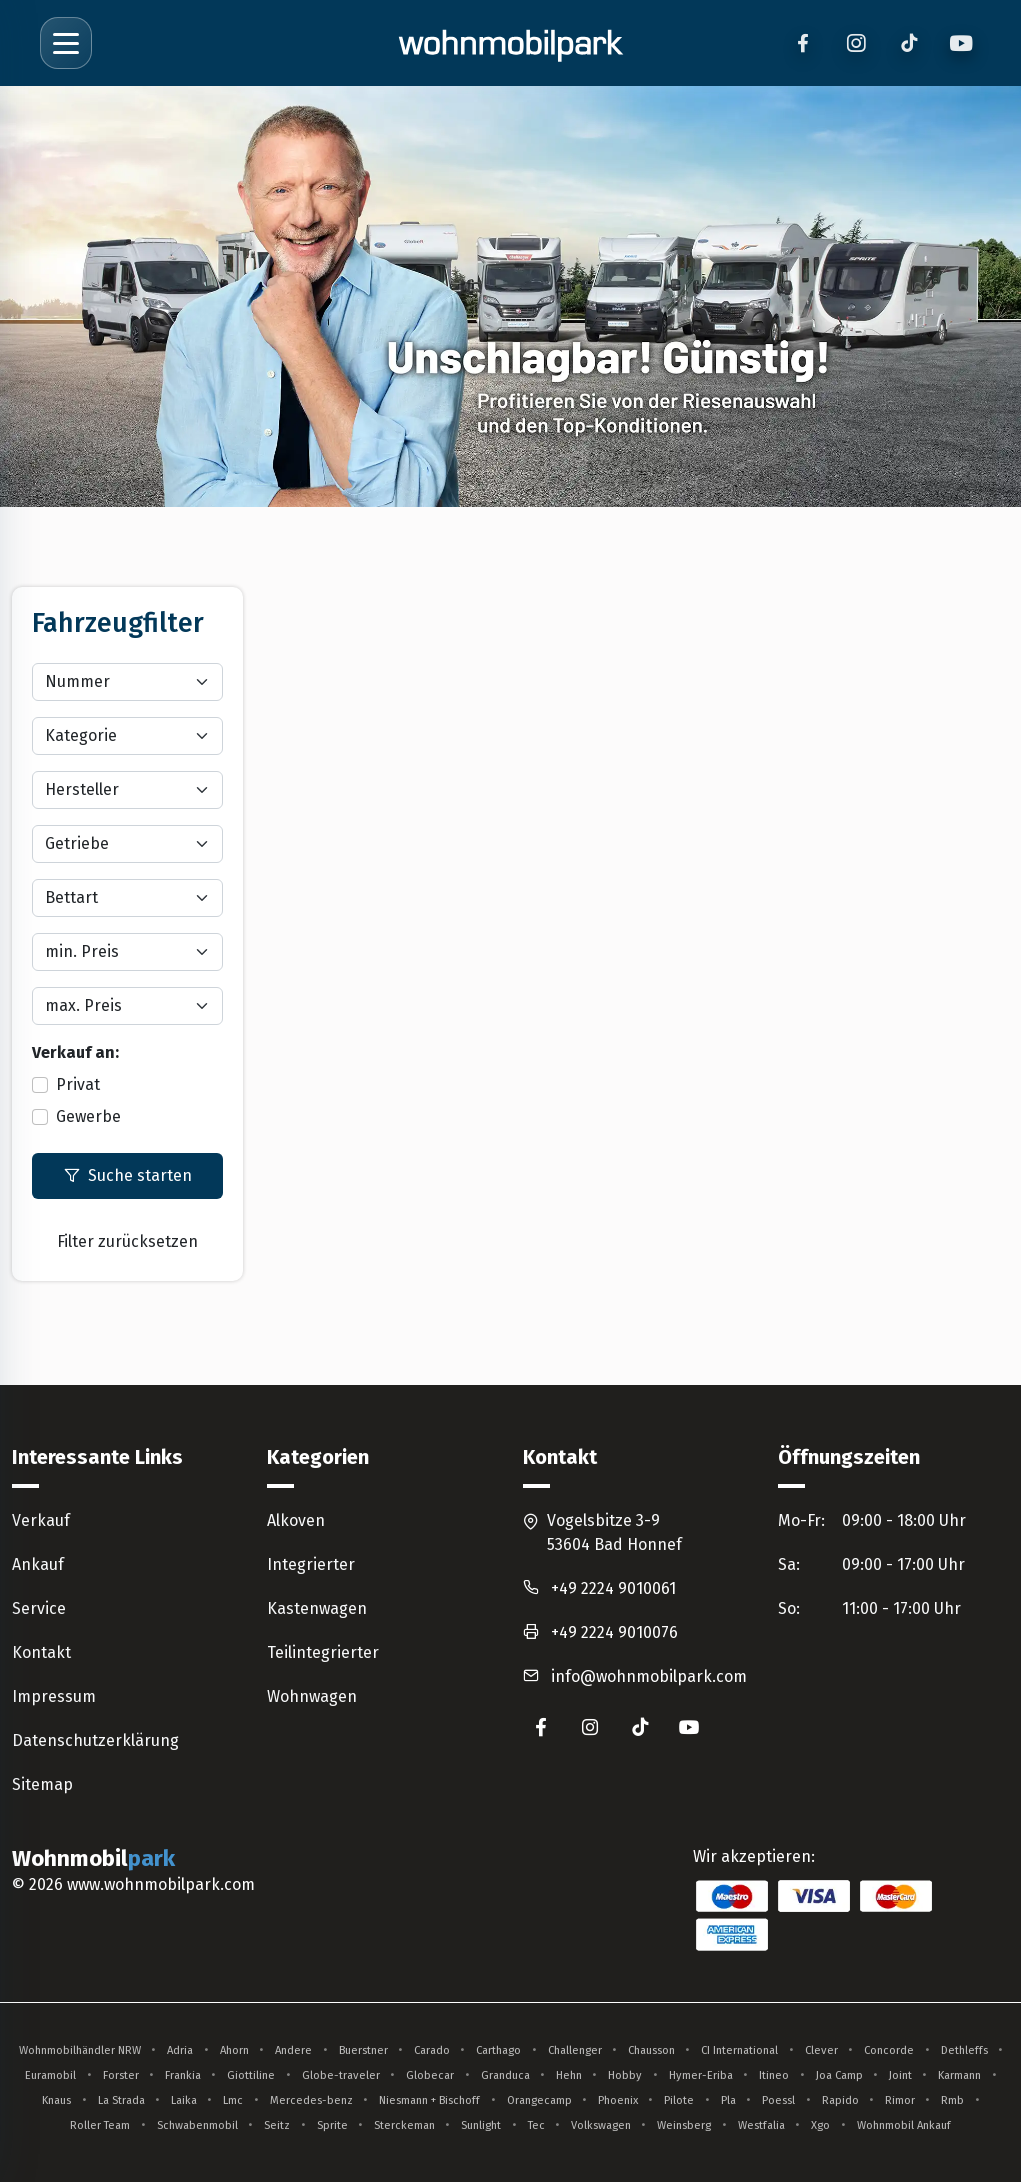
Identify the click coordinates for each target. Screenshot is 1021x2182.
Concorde (889, 2050)
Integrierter (311, 1564)
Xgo (820, 2125)
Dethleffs (964, 2050)
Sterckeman (404, 2125)
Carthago (498, 2050)
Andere (293, 2050)
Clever (821, 2050)
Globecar (430, 2075)
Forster (121, 2075)
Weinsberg (684, 2125)
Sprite (332, 2125)
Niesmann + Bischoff (429, 2100)
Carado (432, 2050)
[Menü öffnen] (66, 43)
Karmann (959, 2075)
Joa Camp (839, 2075)
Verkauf (41, 1520)
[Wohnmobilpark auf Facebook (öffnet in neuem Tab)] (541, 1727)
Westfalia (761, 2125)
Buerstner (363, 2050)
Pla (728, 2100)
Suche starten (128, 1175)
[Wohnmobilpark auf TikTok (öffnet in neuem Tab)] (640, 1727)
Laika (184, 2100)
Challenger (575, 2050)
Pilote (679, 2100)
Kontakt (41, 1652)
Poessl (778, 2100)
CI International (739, 2050)
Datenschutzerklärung (95, 1740)
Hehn (569, 2075)
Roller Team (100, 2125)
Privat (78, 1084)
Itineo (774, 2075)
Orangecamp (539, 2100)
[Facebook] (802, 43)
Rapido (840, 2100)
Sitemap (42, 1784)
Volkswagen (601, 2125)
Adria (180, 2050)
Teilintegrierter (323, 1652)
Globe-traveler (341, 2075)
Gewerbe (88, 1116)
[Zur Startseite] (510, 43)
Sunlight (481, 2125)
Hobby (625, 2075)
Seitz (277, 2125)
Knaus (56, 2100)
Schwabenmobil (197, 2125)
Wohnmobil (97, 1859)
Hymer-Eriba (701, 2075)
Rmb (952, 2100)
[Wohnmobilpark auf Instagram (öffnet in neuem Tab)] (590, 1727)
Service (39, 1608)
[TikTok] (908, 43)
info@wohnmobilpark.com (649, 1676)
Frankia (183, 2075)
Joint (900, 2075)
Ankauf (38, 1564)
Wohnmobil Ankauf (904, 2125)
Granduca (505, 2075)
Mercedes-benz (311, 2100)
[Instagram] (855, 43)
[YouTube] (961, 43)
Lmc (233, 2100)
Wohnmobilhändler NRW (80, 2050)
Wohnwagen (312, 1696)
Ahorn (234, 2050)
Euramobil (50, 2075)
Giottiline (251, 2075)
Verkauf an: (75, 1052)
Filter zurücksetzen (127, 1241)
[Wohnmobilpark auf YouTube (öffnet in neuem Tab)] (689, 1727)
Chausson (651, 2050)
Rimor (900, 2100)
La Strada (121, 2100)
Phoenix (618, 2100)
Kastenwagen (317, 1608)
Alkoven (296, 1520)
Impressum (54, 1696)
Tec (536, 2125)
